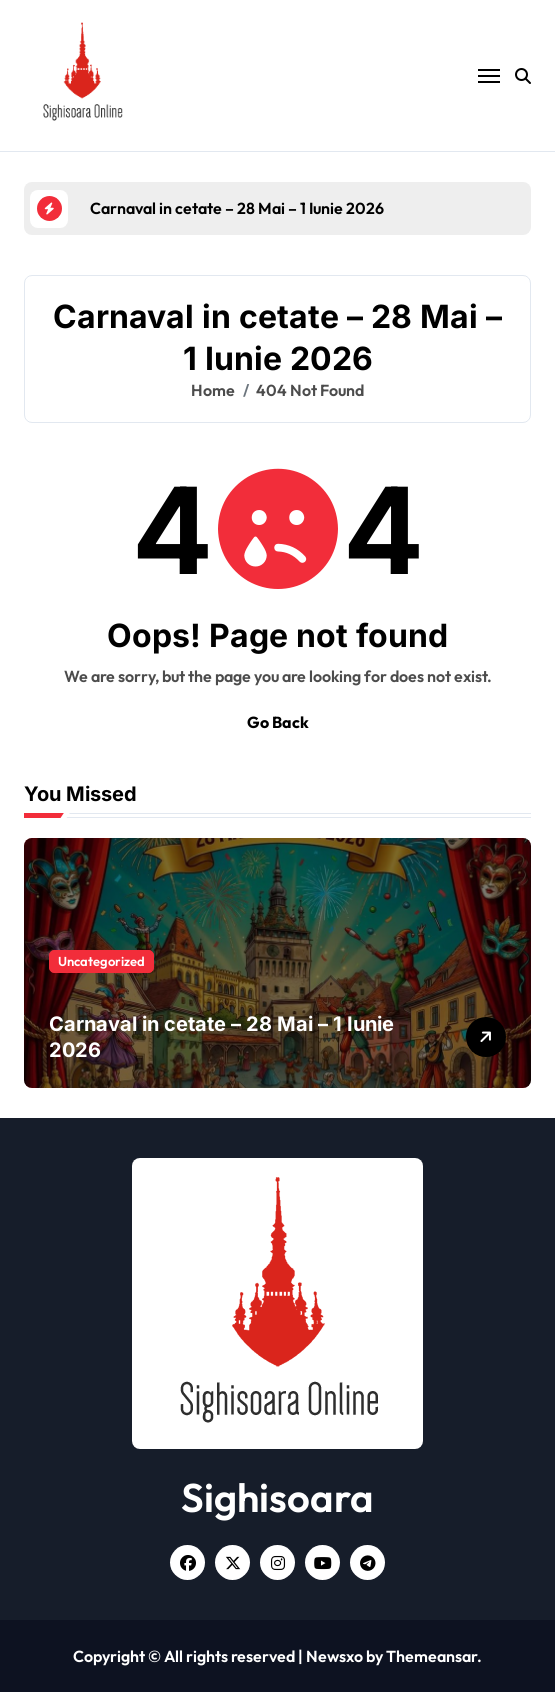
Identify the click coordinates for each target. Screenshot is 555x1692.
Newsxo (334, 1656)
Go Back (278, 722)
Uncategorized (101, 961)
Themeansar (431, 1656)
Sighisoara (277, 1497)
